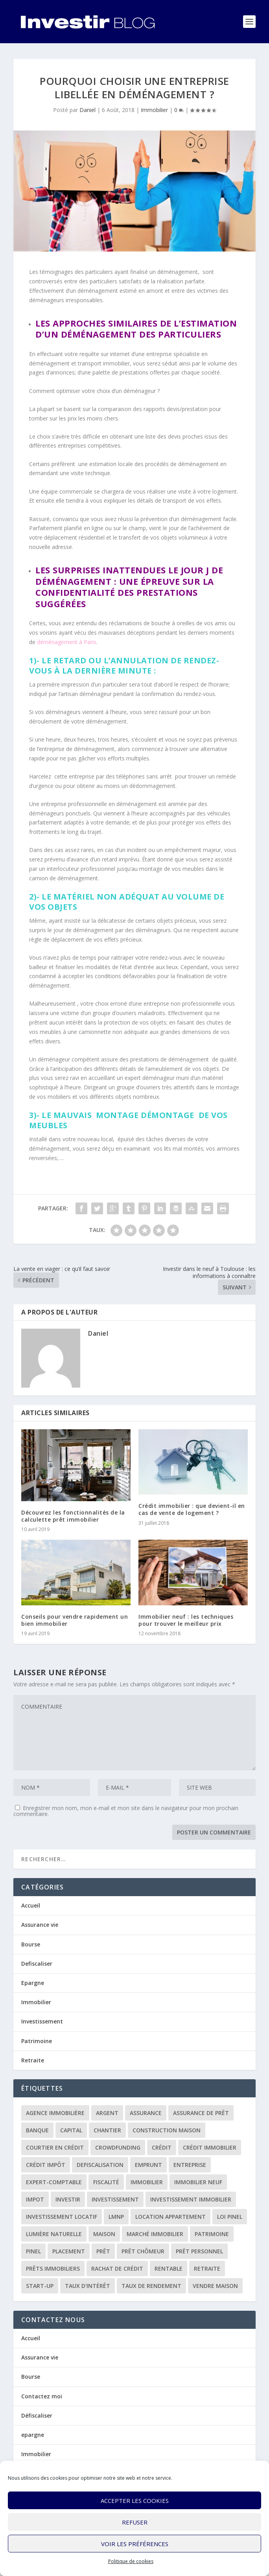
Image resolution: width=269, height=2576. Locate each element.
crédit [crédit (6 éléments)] (161, 2147)
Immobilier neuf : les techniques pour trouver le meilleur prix (185, 1620)
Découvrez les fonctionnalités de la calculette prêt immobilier (73, 1516)
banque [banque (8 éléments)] (37, 2130)
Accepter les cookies (135, 2500)
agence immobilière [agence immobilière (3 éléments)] (55, 2113)
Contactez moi (41, 2396)
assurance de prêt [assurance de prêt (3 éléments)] (201, 2113)
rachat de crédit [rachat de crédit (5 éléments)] (117, 2268)
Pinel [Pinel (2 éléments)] (33, 2251)
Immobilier (154, 110)
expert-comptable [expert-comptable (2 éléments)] (54, 2182)
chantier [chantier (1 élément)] (107, 2130)
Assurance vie (39, 1924)
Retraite (32, 2060)
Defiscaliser (36, 1963)
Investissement (42, 2021)
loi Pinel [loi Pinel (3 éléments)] (229, 2216)
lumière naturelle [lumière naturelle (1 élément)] (54, 2234)
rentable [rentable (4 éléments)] (168, 2268)
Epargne (32, 1983)
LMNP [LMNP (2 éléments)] (116, 2216)
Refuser (134, 2522)
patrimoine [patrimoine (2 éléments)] (212, 2234)
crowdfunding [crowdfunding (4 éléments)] (117, 2147)
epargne (32, 2434)
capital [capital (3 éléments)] (71, 2130)
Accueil (30, 1905)
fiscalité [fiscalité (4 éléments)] (106, 2182)
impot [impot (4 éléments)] (35, 2199)
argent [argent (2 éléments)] (107, 2113)
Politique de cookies (130, 2561)
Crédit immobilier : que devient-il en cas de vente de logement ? (191, 1509)
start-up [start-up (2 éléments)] (39, 2286)
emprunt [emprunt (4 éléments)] (148, 2164)
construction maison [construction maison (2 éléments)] (167, 2130)
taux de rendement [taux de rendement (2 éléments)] (151, 2286)
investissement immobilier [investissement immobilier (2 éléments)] (190, 2199)
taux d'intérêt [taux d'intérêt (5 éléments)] (87, 2286)
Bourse (30, 1944)
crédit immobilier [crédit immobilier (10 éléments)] (209, 2147)
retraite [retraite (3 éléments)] (207, 2268)
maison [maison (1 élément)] (104, 2234)
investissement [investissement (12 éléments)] (115, 2199)
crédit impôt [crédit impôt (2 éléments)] (45, 2164)
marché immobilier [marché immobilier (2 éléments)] (155, 2234)
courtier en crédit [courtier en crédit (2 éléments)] (55, 2147)
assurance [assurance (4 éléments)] (146, 2113)
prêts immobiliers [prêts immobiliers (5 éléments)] (53, 2268)
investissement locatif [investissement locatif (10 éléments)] (61, 2216)
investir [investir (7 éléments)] (67, 2199)
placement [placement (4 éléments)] (68, 2251)
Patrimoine (36, 2041)
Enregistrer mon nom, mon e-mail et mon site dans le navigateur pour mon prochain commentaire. (125, 1811)
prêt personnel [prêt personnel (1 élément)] (199, 2251)
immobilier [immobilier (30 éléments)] (147, 2182)
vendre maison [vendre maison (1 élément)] (215, 2286)
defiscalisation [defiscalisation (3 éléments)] (100, 2164)
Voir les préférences (134, 2544)
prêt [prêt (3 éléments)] (103, 2251)
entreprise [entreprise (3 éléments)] (189, 2164)
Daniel (87, 110)
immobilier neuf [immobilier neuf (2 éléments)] (198, 2182)
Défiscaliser (36, 2415)
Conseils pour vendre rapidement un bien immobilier (74, 1620)
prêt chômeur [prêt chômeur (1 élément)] (143, 2251)
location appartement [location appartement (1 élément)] (170, 2216)
